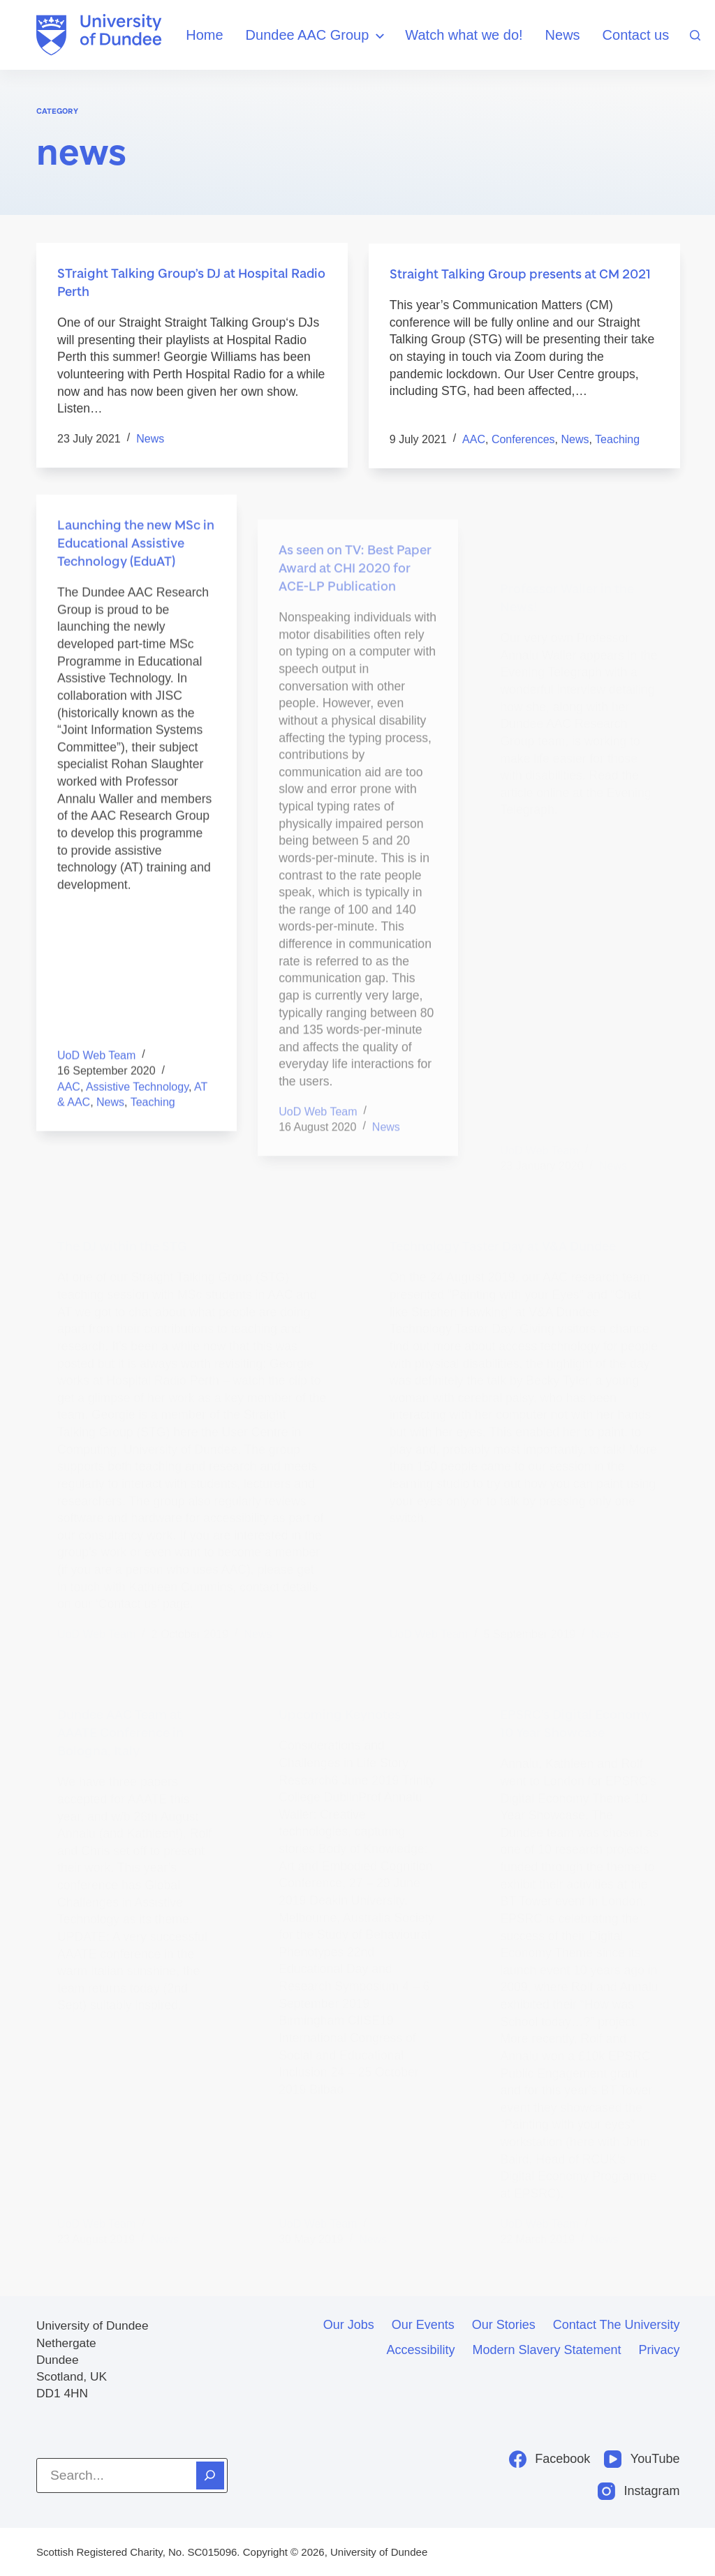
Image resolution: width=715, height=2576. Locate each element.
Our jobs (348, 2325)
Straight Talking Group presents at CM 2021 (520, 276)
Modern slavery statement (546, 2350)
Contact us (636, 35)
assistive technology (137, 1109)
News (562, 35)
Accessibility (420, 2350)
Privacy (659, 2350)
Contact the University (616, 2325)
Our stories (504, 2325)
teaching (617, 441)
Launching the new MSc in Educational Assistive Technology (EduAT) (135, 565)
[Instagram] (639, 2491)
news (150, 439)
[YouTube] (641, 2459)
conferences (523, 441)
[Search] (695, 35)
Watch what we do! (463, 35)
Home (204, 35)
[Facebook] (550, 2459)
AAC (473, 441)
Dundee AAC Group (317, 36)
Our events (423, 2325)
